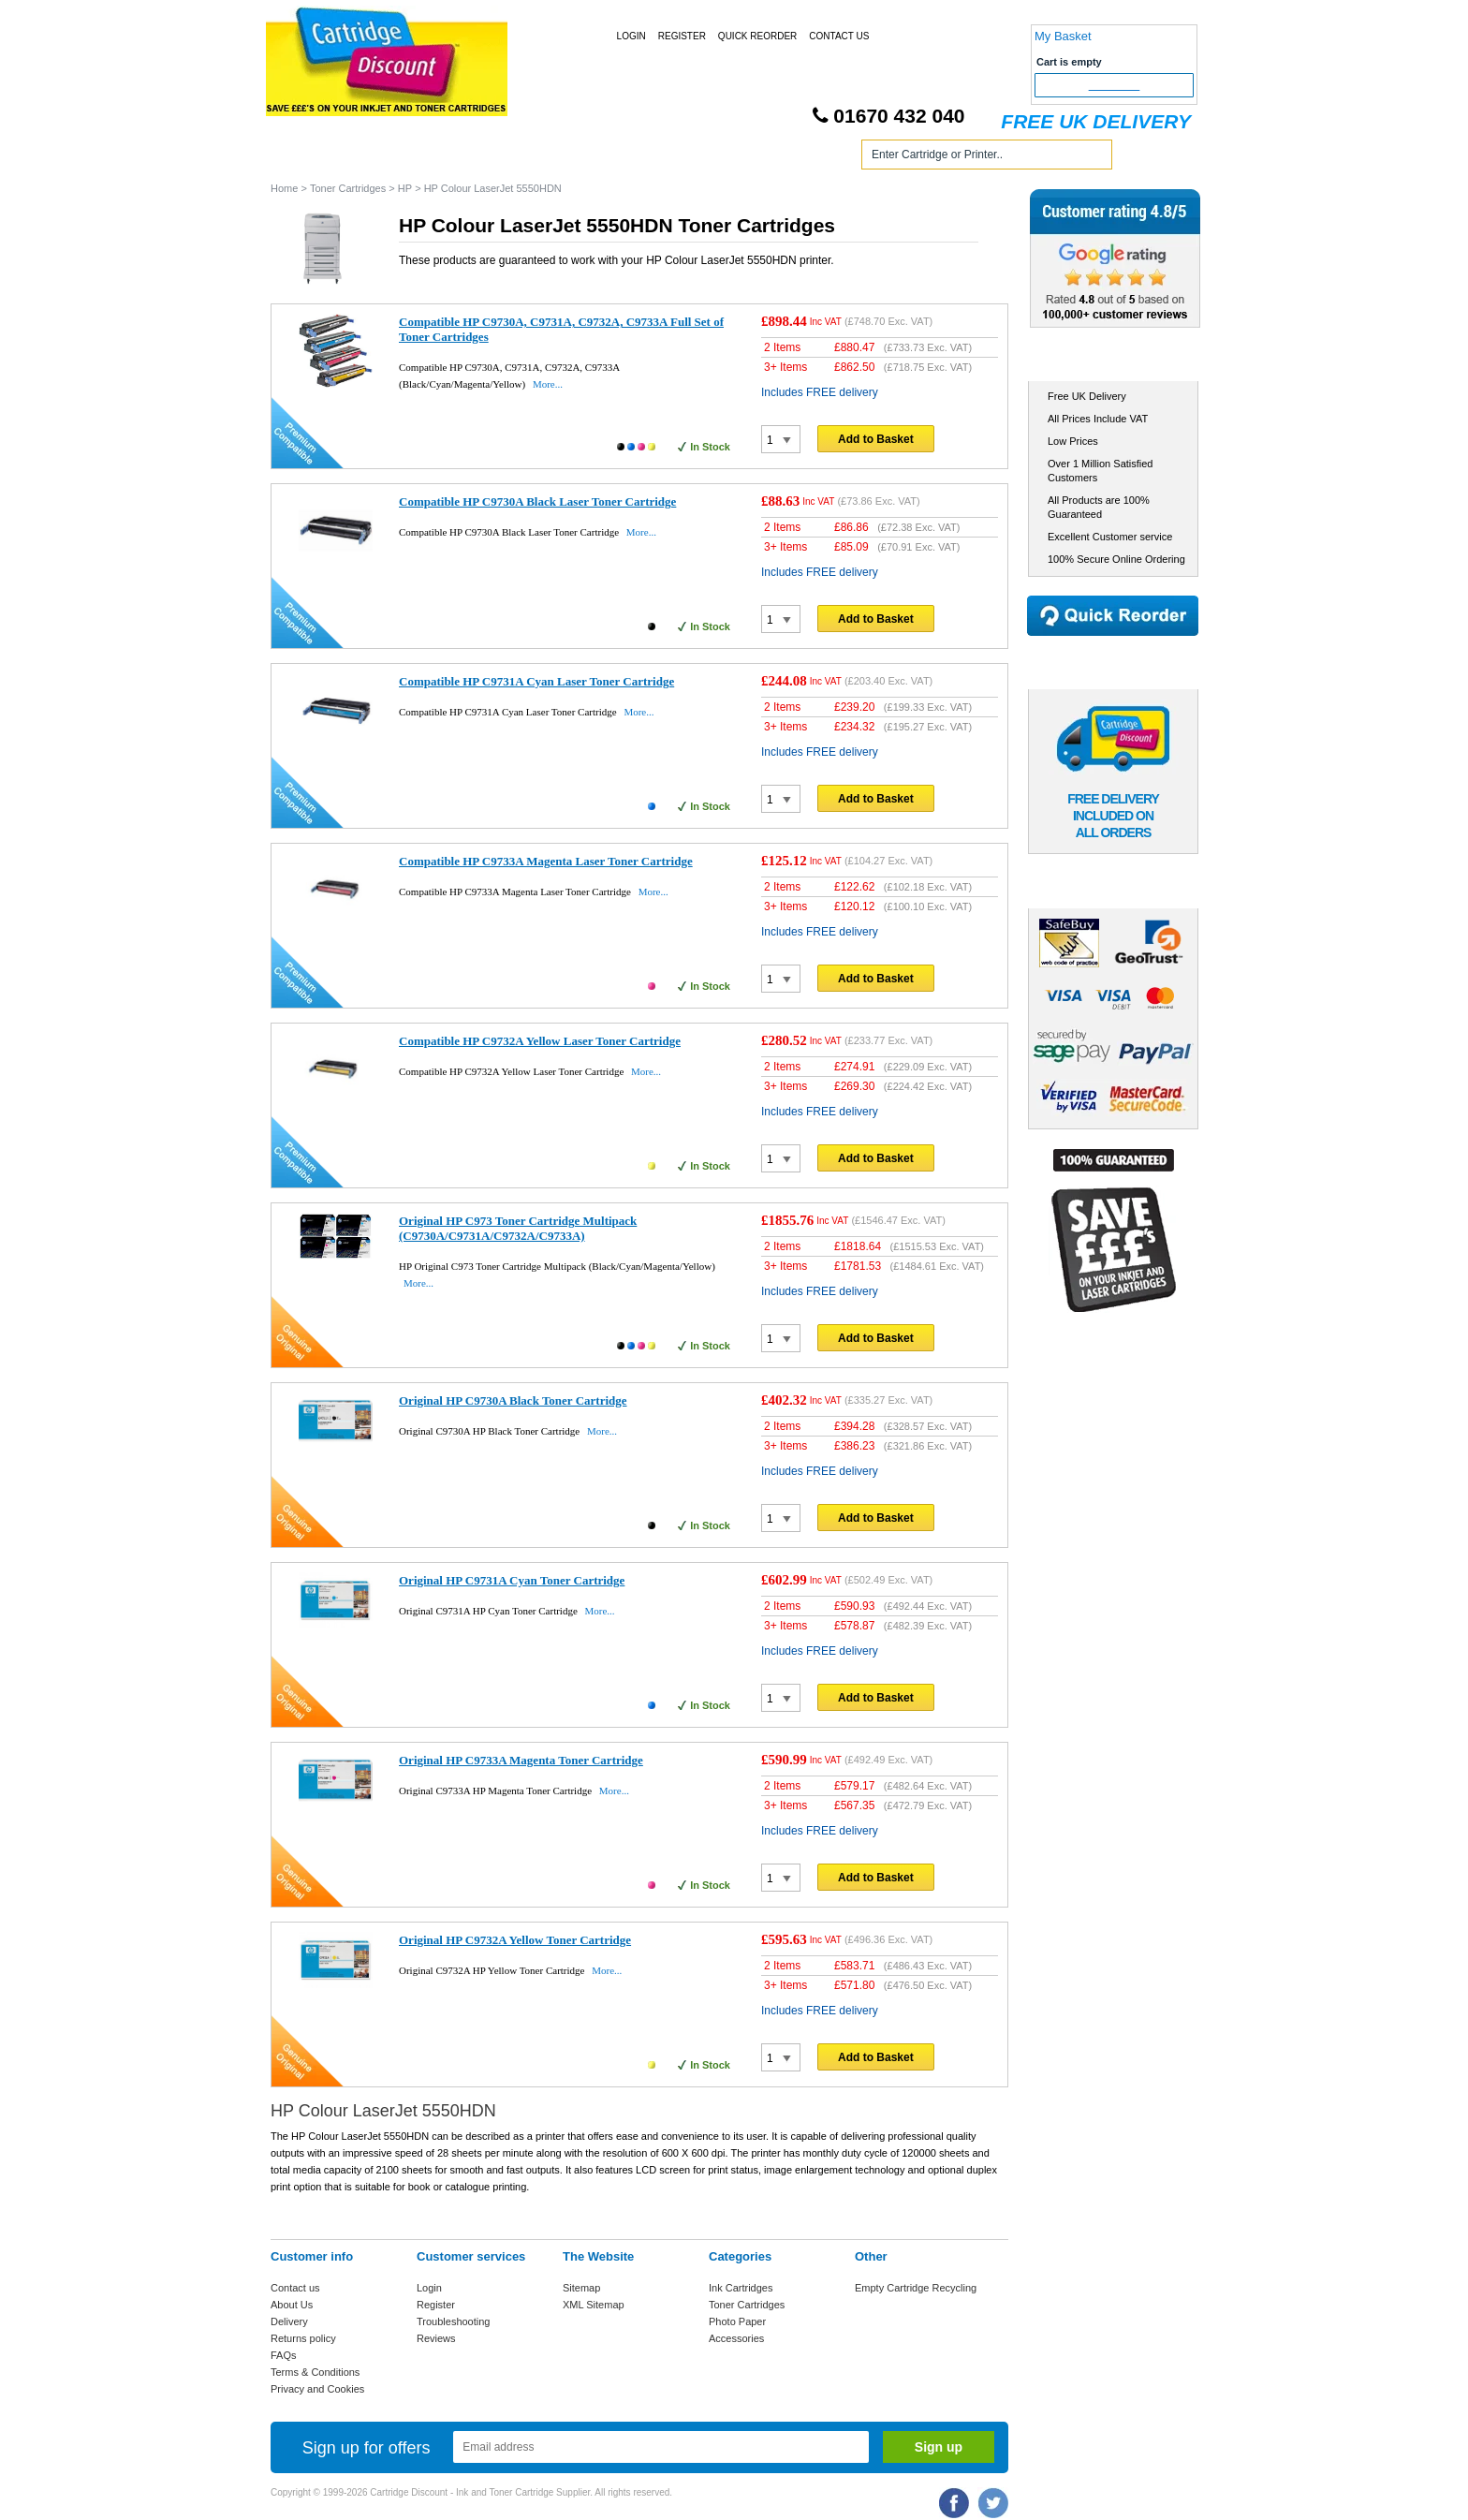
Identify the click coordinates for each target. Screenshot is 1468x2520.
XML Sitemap (593, 2304)
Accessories (736, 2338)
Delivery (289, 2321)
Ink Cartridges (414, 158)
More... (548, 384)
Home (307, 158)
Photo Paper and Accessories (737, 158)
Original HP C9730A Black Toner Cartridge (513, 1400)
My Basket (1063, 36)
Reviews (436, 2338)
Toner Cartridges (554, 158)
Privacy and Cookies (317, 2389)
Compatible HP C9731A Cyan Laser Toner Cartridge (536, 681)
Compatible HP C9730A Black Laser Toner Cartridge (537, 501)
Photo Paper (737, 2321)
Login (631, 36)
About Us (292, 2304)
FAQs (284, 2355)
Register (682, 36)
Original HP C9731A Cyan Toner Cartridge (511, 1580)
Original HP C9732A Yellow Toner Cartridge (515, 1940)
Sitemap (581, 2287)
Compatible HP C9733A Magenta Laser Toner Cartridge (546, 861)
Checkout (1114, 85)
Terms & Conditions (315, 2372)
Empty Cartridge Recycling (915, 2287)
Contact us (295, 2287)
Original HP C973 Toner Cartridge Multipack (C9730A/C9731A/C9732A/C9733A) (518, 1228)
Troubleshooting (453, 2321)
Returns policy (303, 2338)
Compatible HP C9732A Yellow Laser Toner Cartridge (540, 1041)
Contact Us (839, 36)
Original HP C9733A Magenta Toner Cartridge (521, 1760)
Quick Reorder (757, 36)
